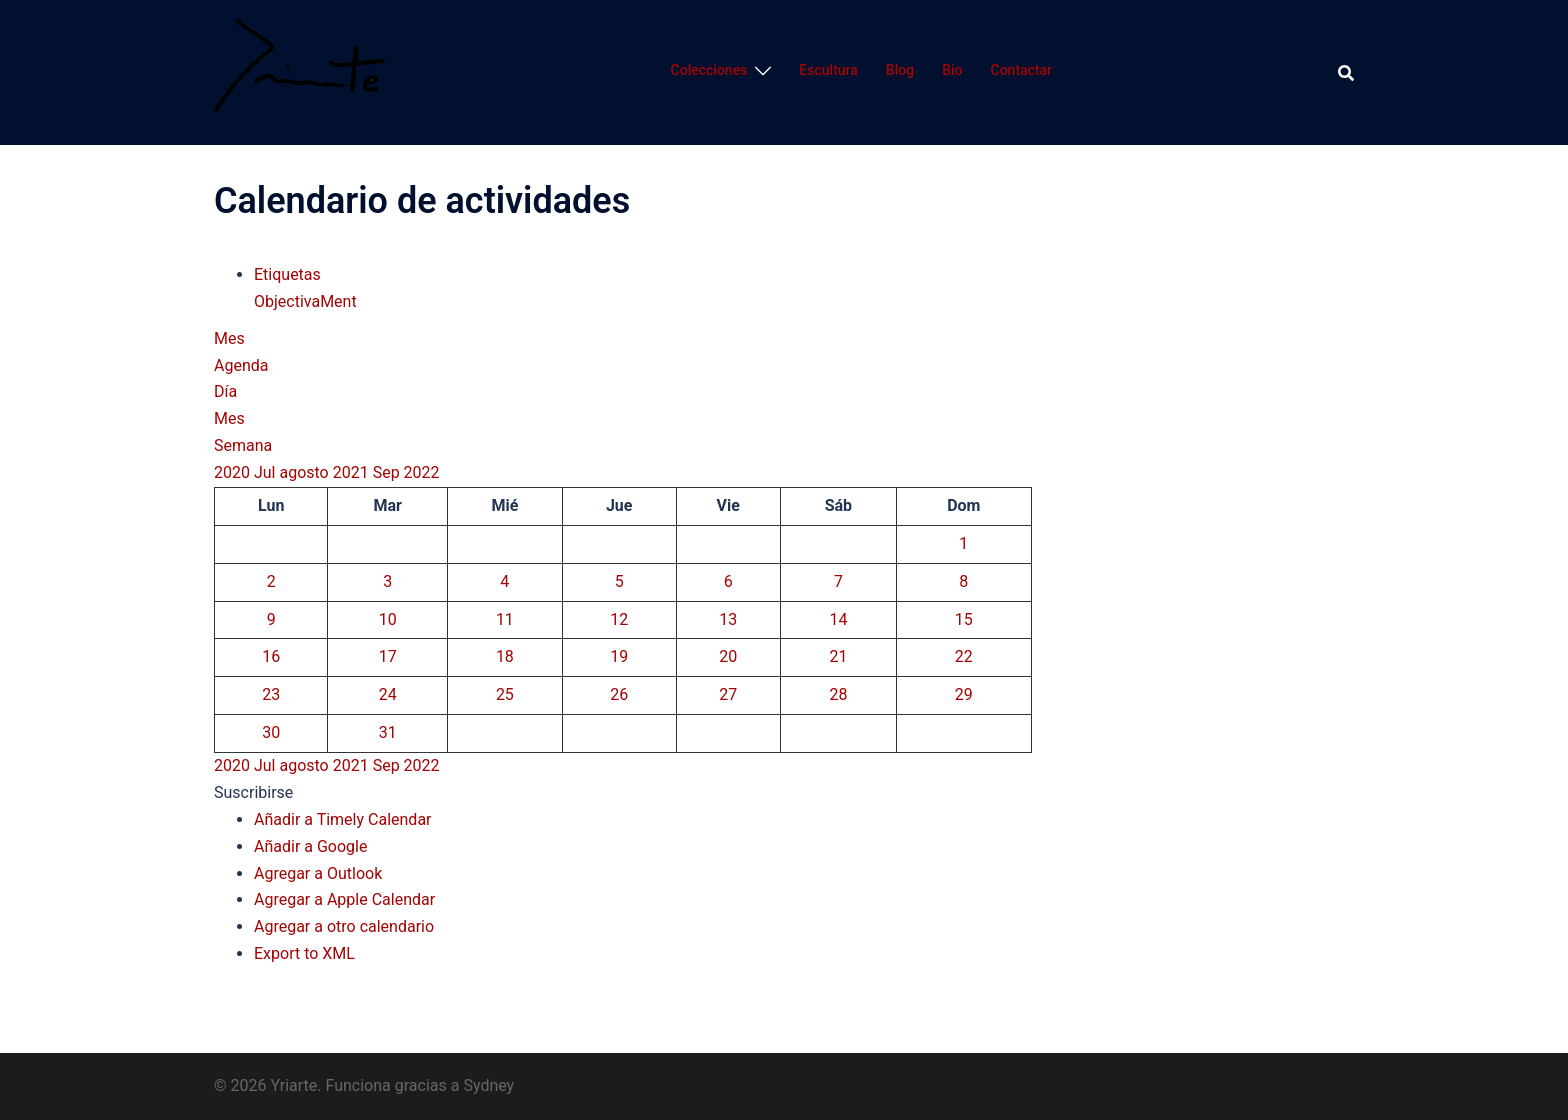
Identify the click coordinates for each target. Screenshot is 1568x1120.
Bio (952, 70)
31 (388, 732)
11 (505, 619)
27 (728, 694)
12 (619, 619)
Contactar (1022, 70)
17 (388, 656)
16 (271, 656)
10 (388, 619)
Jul (267, 472)
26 (619, 694)
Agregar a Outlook (318, 873)
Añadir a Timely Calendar (343, 819)
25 (505, 694)
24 (388, 694)
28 (838, 694)
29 (964, 694)
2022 (422, 472)
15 (964, 619)
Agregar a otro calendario (344, 926)
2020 (234, 472)
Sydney (488, 1085)
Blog (900, 70)
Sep (388, 472)
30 (271, 732)
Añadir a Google (310, 846)
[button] (253, 792)
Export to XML (304, 953)
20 (728, 656)
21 (838, 656)
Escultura (828, 70)
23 (271, 694)
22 (964, 656)
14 (838, 619)
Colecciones (709, 70)
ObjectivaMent (305, 301)
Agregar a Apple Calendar (344, 899)
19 (619, 656)
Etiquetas (287, 274)
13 (728, 619)
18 (505, 656)
